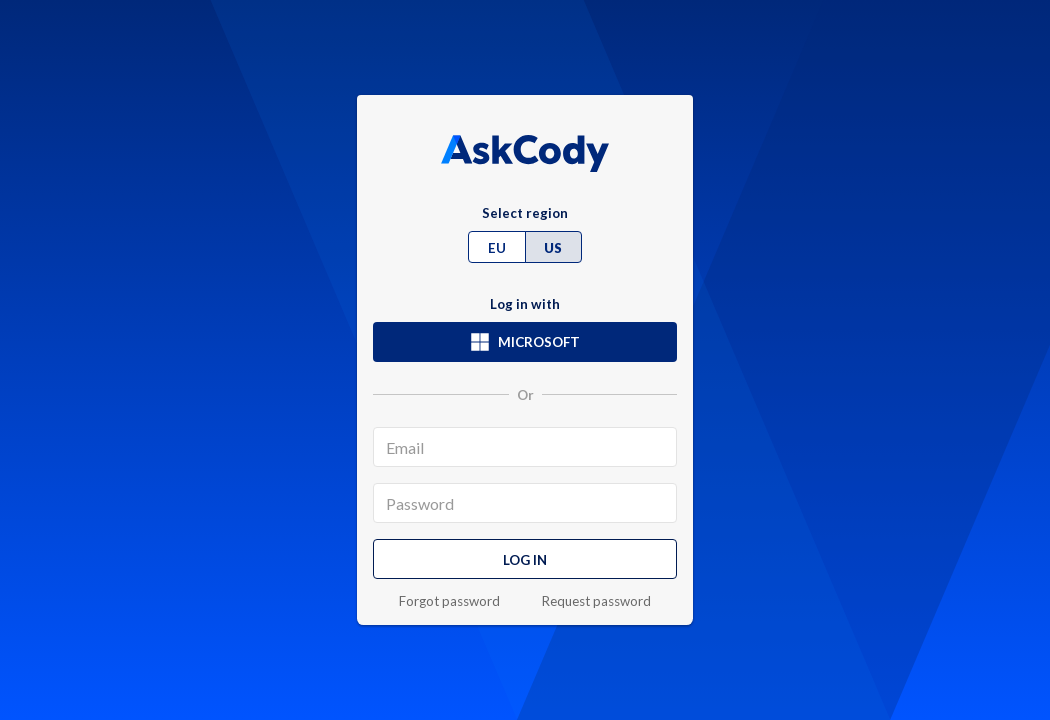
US (553, 248)
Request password (596, 601)
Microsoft (525, 342)
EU (497, 248)
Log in (525, 560)
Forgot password (449, 601)
